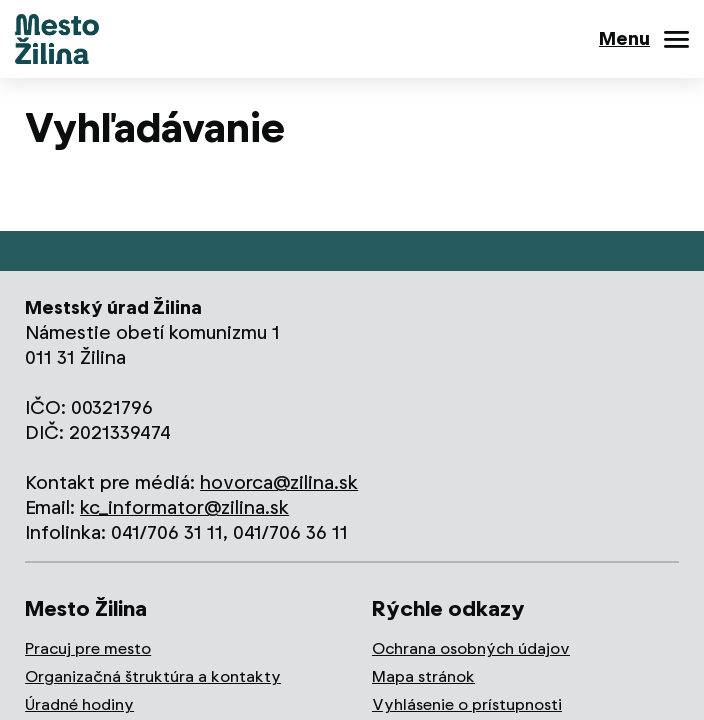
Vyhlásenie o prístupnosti (467, 704)
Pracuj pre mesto (88, 648)
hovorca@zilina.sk (279, 482)
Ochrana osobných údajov (471, 648)
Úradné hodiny (79, 704)
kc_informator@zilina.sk (184, 507)
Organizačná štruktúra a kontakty (153, 676)
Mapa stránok (423, 676)
